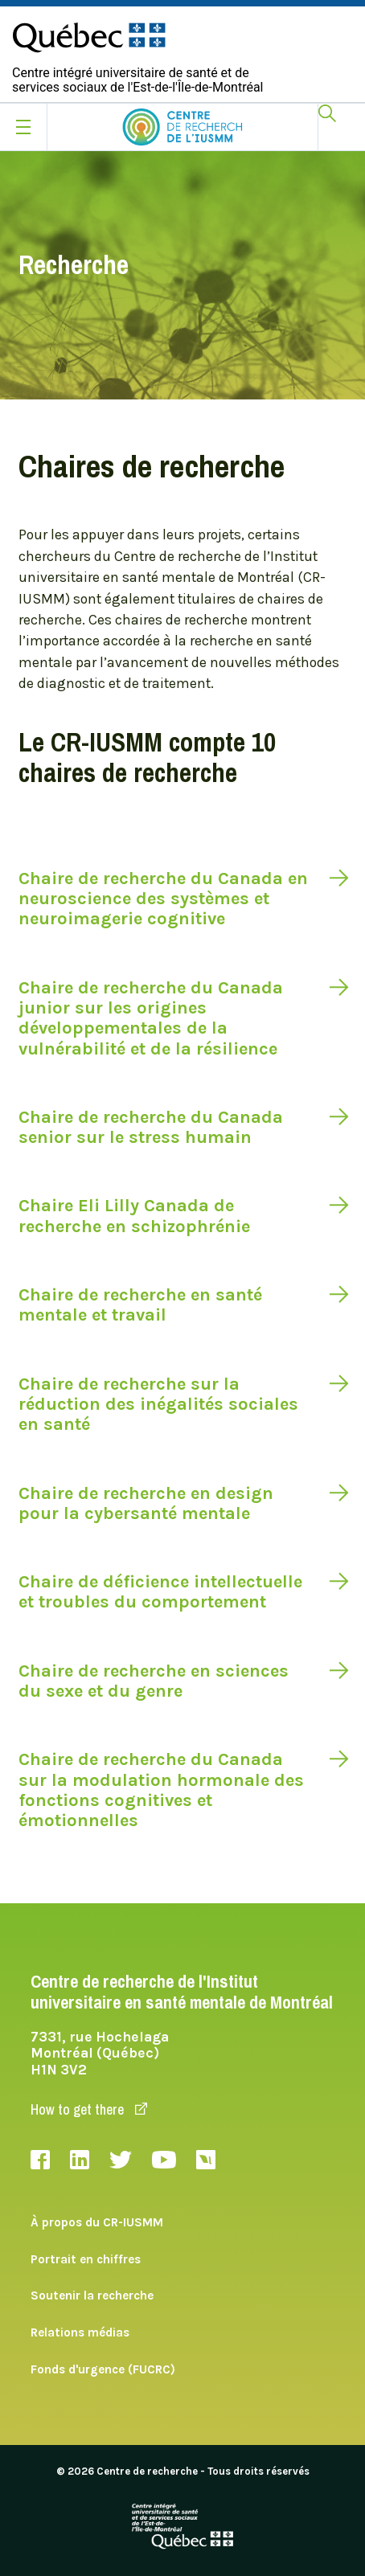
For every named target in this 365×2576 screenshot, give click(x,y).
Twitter (120, 2160)
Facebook (40, 2159)
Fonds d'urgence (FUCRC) (103, 2369)
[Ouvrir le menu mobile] (23, 127)
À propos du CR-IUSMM (97, 2222)
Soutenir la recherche (92, 2295)
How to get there (89, 2109)
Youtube (164, 2160)
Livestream (205, 2159)
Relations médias (80, 2332)
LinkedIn (79, 2159)
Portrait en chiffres (86, 2259)
